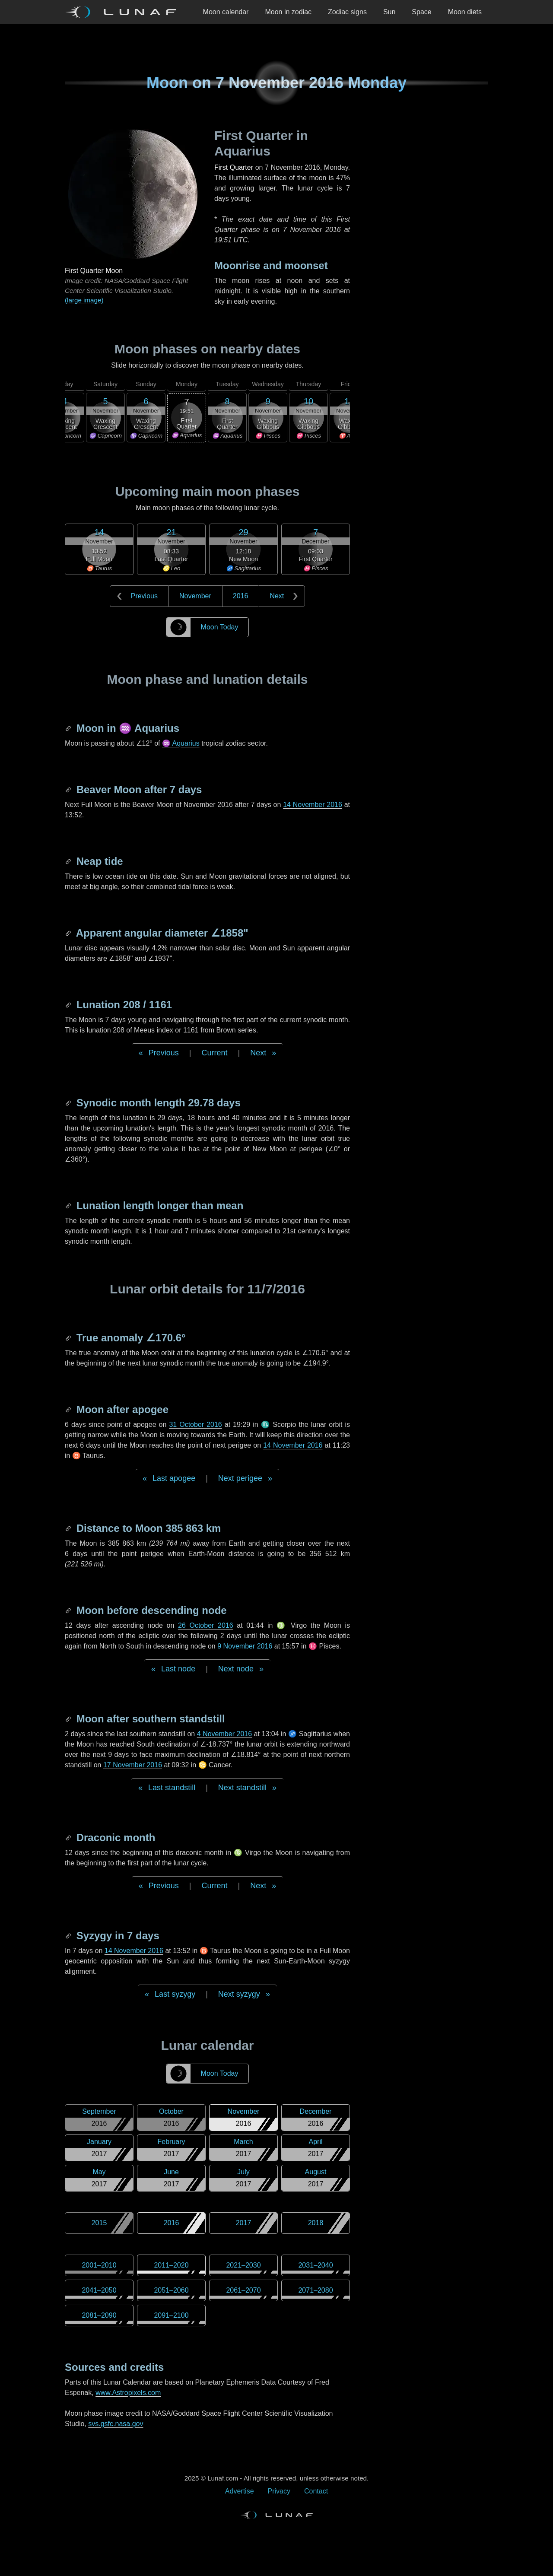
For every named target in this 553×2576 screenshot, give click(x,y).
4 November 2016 (224, 1733)
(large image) (84, 300)
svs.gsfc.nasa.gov (115, 2423)
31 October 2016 (195, 1424)
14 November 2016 (312, 804)
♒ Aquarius (181, 743)
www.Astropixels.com (128, 2392)
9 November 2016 (244, 1646)
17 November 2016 (132, 1765)
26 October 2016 (205, 1625)
